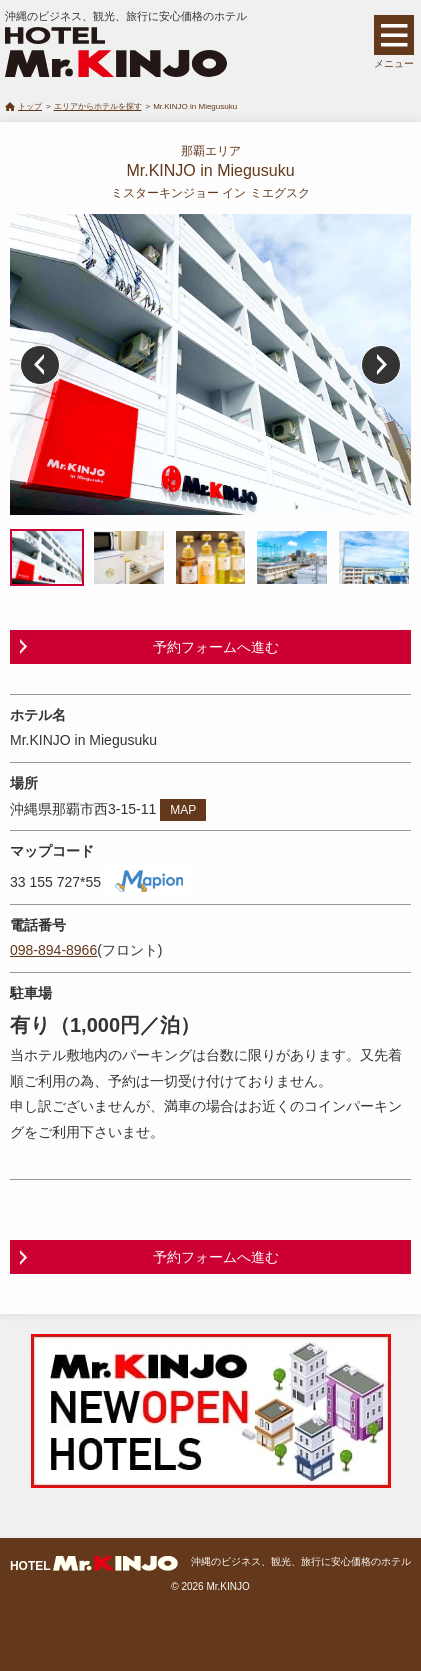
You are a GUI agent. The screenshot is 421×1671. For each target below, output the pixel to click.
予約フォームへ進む (216, 647)
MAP (183, 810)
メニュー (394, 63)
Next (381, 365)
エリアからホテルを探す (98, 106)
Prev (40, 365)
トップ (30, 106)
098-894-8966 (53, 950)
